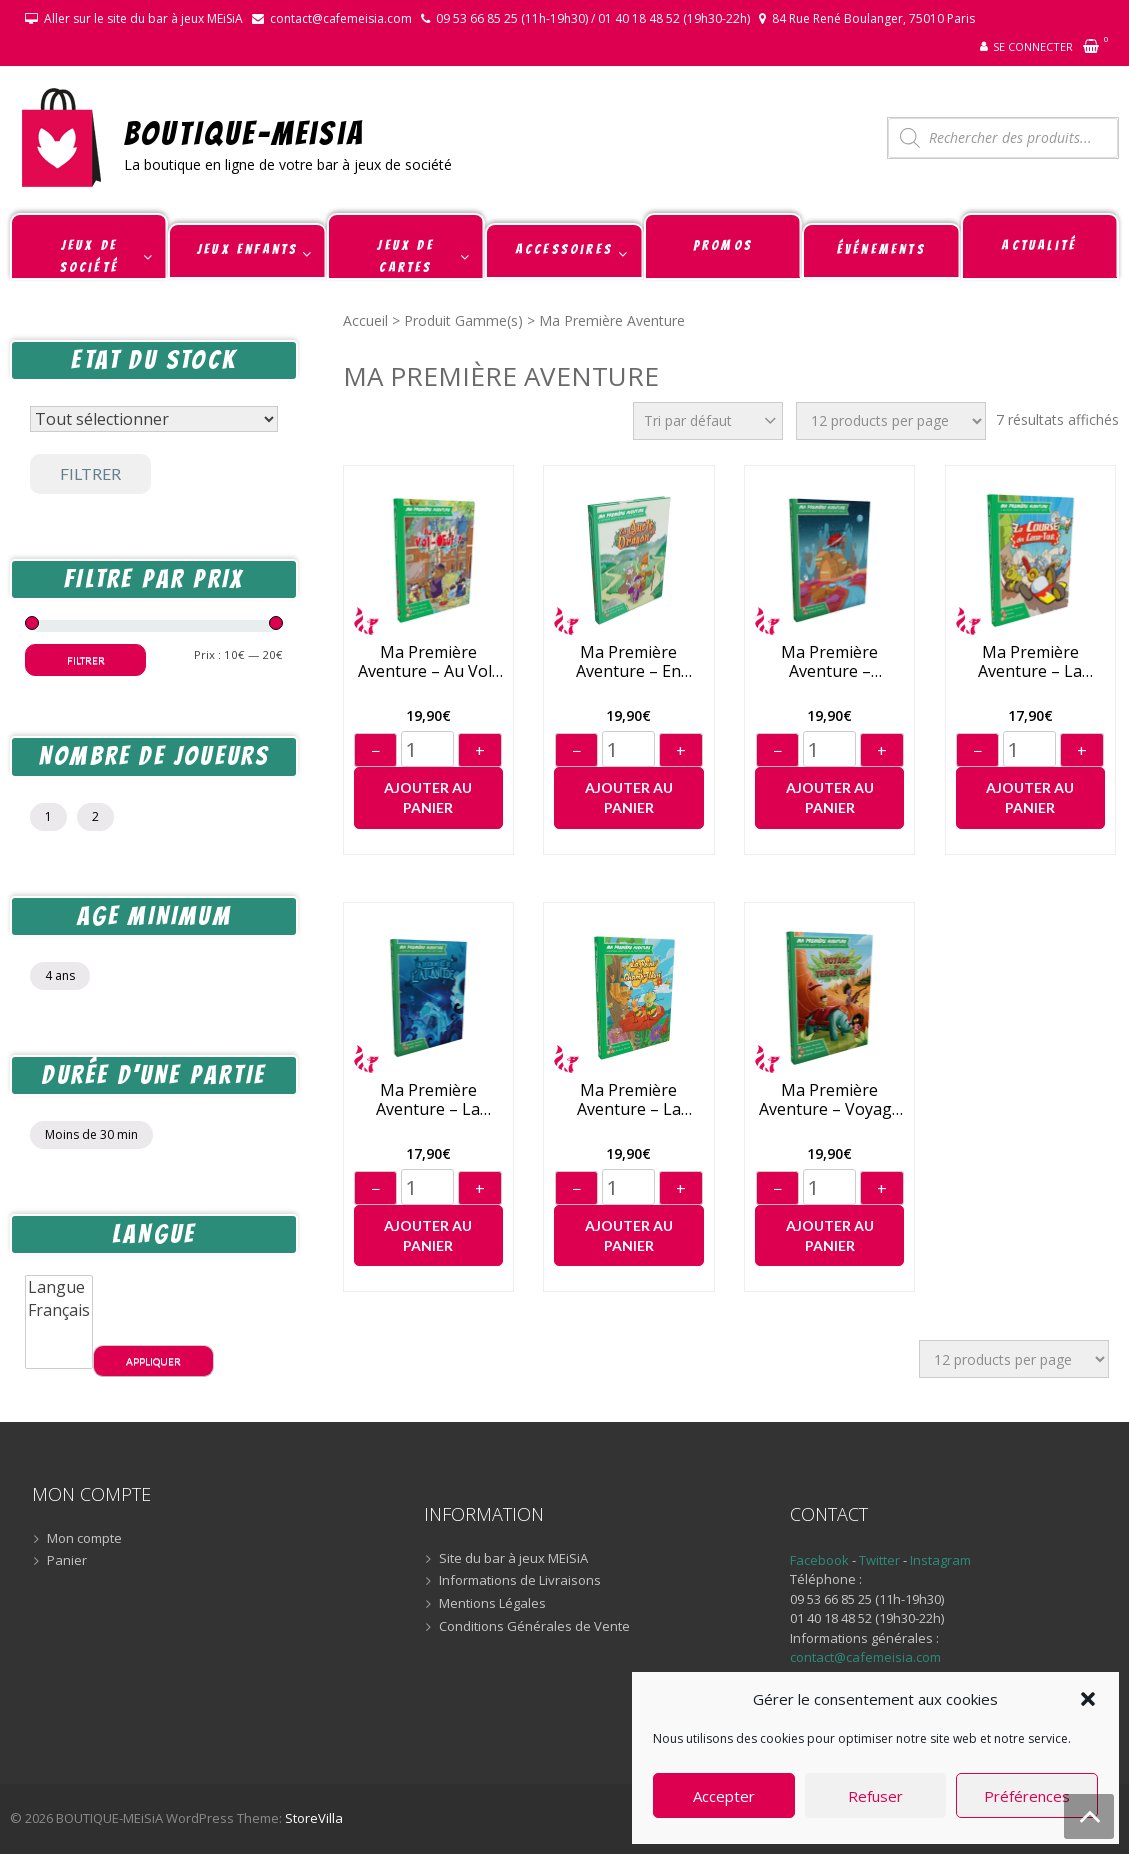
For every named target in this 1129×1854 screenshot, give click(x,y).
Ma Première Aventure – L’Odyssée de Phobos (830, 662)
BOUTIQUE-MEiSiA (244, 132)
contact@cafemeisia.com (341, 18)
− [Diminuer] (375, 751)
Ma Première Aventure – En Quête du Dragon (629, 662)
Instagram (940, 1560)
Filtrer (90, 473)
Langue (59, 1287)
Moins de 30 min (91, 1134)
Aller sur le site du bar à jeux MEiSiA (143, 18)
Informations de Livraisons (520, 1581)
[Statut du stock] (154, 419)
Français (59, 1310)
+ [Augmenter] (480, 751)
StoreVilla (314, 1818)
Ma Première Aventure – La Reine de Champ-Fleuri (629, 1100)
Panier (67, 1561)
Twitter (881, 1560)
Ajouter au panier (428, 797)
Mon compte (84, 1539)
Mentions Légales (492, 1604)
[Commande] (708, 421)
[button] (1088, 1699)
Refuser (875, 1796)
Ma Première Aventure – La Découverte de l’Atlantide (428, 1100)
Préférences (1027, 1796)
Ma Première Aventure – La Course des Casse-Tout (1030, 662)
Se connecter (1033, 46)
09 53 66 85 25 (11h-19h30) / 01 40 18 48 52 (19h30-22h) (593, 18)
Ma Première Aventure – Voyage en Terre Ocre (830, 1100)
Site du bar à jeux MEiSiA (513, 1559)
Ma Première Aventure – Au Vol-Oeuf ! (428, 662)
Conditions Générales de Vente (534, 1627)
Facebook (819, 1560)
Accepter (724, 1796)
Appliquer (153, 1361)
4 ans (60, 975)
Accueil (365, 320)
